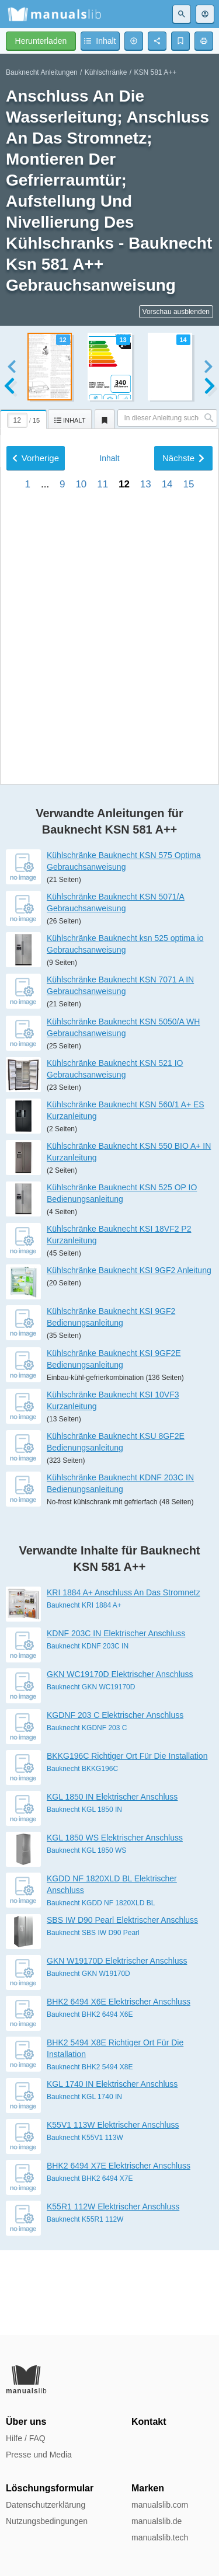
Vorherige (35, 770)
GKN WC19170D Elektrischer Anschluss (120, 1758)
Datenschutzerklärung (45, 2504)
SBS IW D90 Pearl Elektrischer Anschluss (122, 2004)
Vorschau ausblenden (176, 312)
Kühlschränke (106, 72)
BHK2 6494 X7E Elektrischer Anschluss (118, 2249)
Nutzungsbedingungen (47, 2521)
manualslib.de (156, 2521)
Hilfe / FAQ (26, 2438)
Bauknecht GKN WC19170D (91, 1771)
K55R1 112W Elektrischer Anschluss (113, 2290)
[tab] (24, 417)
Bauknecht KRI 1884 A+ (84, 1689)
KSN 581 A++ (155, 72)
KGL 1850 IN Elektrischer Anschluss (112, 1880)
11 (102, 795)
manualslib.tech (159, 2537)
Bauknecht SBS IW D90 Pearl (93, 2017)
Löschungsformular (49, 2488)
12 (124, 795)
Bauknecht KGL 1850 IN (84, 1894)
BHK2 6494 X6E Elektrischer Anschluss (118, 2085)
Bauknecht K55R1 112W (85, 2303)
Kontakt (148, 2422)
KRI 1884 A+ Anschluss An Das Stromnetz (123, 1676)
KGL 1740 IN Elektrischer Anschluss (112, 2168)
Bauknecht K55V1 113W (85, 2222)
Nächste (183, 770)
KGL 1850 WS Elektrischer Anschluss (115, 1921)
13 (145, 795)
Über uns (26, 2422)
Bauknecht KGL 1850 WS (86, 1934)
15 (188, 795)
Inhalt (109, 770)
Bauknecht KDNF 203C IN (87, 1730)
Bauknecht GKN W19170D (88, 2058)
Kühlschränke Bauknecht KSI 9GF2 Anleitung (129, 1354)
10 (80, 795)
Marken (147, 2488)
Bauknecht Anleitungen (42, 72)
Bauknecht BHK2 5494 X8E (90, 2151)
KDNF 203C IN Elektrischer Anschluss (116, 1717)
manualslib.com (159, 2504)
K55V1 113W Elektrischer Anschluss (113, 2209)
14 (167, 795)
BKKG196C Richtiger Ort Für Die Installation (127, 1840)
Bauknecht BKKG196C (82, 1853)
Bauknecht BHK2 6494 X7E (90, 2262)
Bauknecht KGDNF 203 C (87, 1812)
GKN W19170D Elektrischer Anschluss (117, 2044)
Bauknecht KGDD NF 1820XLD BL (101, 1987)
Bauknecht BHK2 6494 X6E (90, 2098)
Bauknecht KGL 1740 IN (84, 2181)
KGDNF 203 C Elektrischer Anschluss (115, 1799)
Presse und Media (39, 2454)
